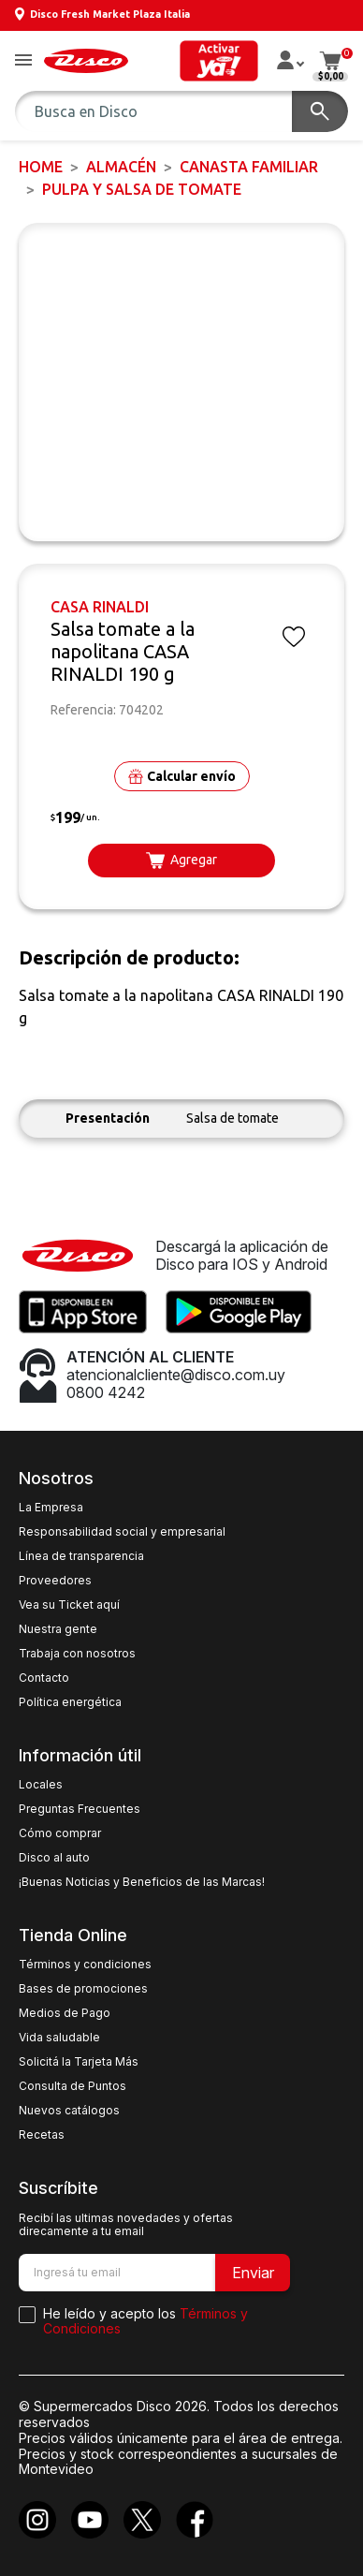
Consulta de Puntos (72, 2086)
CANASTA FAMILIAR (249, 166)
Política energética (70, 1702)
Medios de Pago (64, 2013)
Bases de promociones (83, 1989)
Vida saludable (59, 2037)
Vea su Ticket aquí (69, 1605)
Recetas (42, 2135)
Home (41, 166)
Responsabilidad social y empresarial (122, 1532)
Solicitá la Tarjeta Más (78, 2062)
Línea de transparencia (81, 1556)
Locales (41, 1784)
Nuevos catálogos (69, 2110)
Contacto (44, 1678)
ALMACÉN (121, 166)
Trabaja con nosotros (77, 1653)
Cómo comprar (60, 1833)
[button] (23, 61)
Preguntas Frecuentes (79, 1809)
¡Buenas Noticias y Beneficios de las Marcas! (142, 1882)
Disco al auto (54, 1857)
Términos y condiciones (85, 1964)
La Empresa (51, 1507)
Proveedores (55, 1580)
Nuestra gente (58, 1629)
